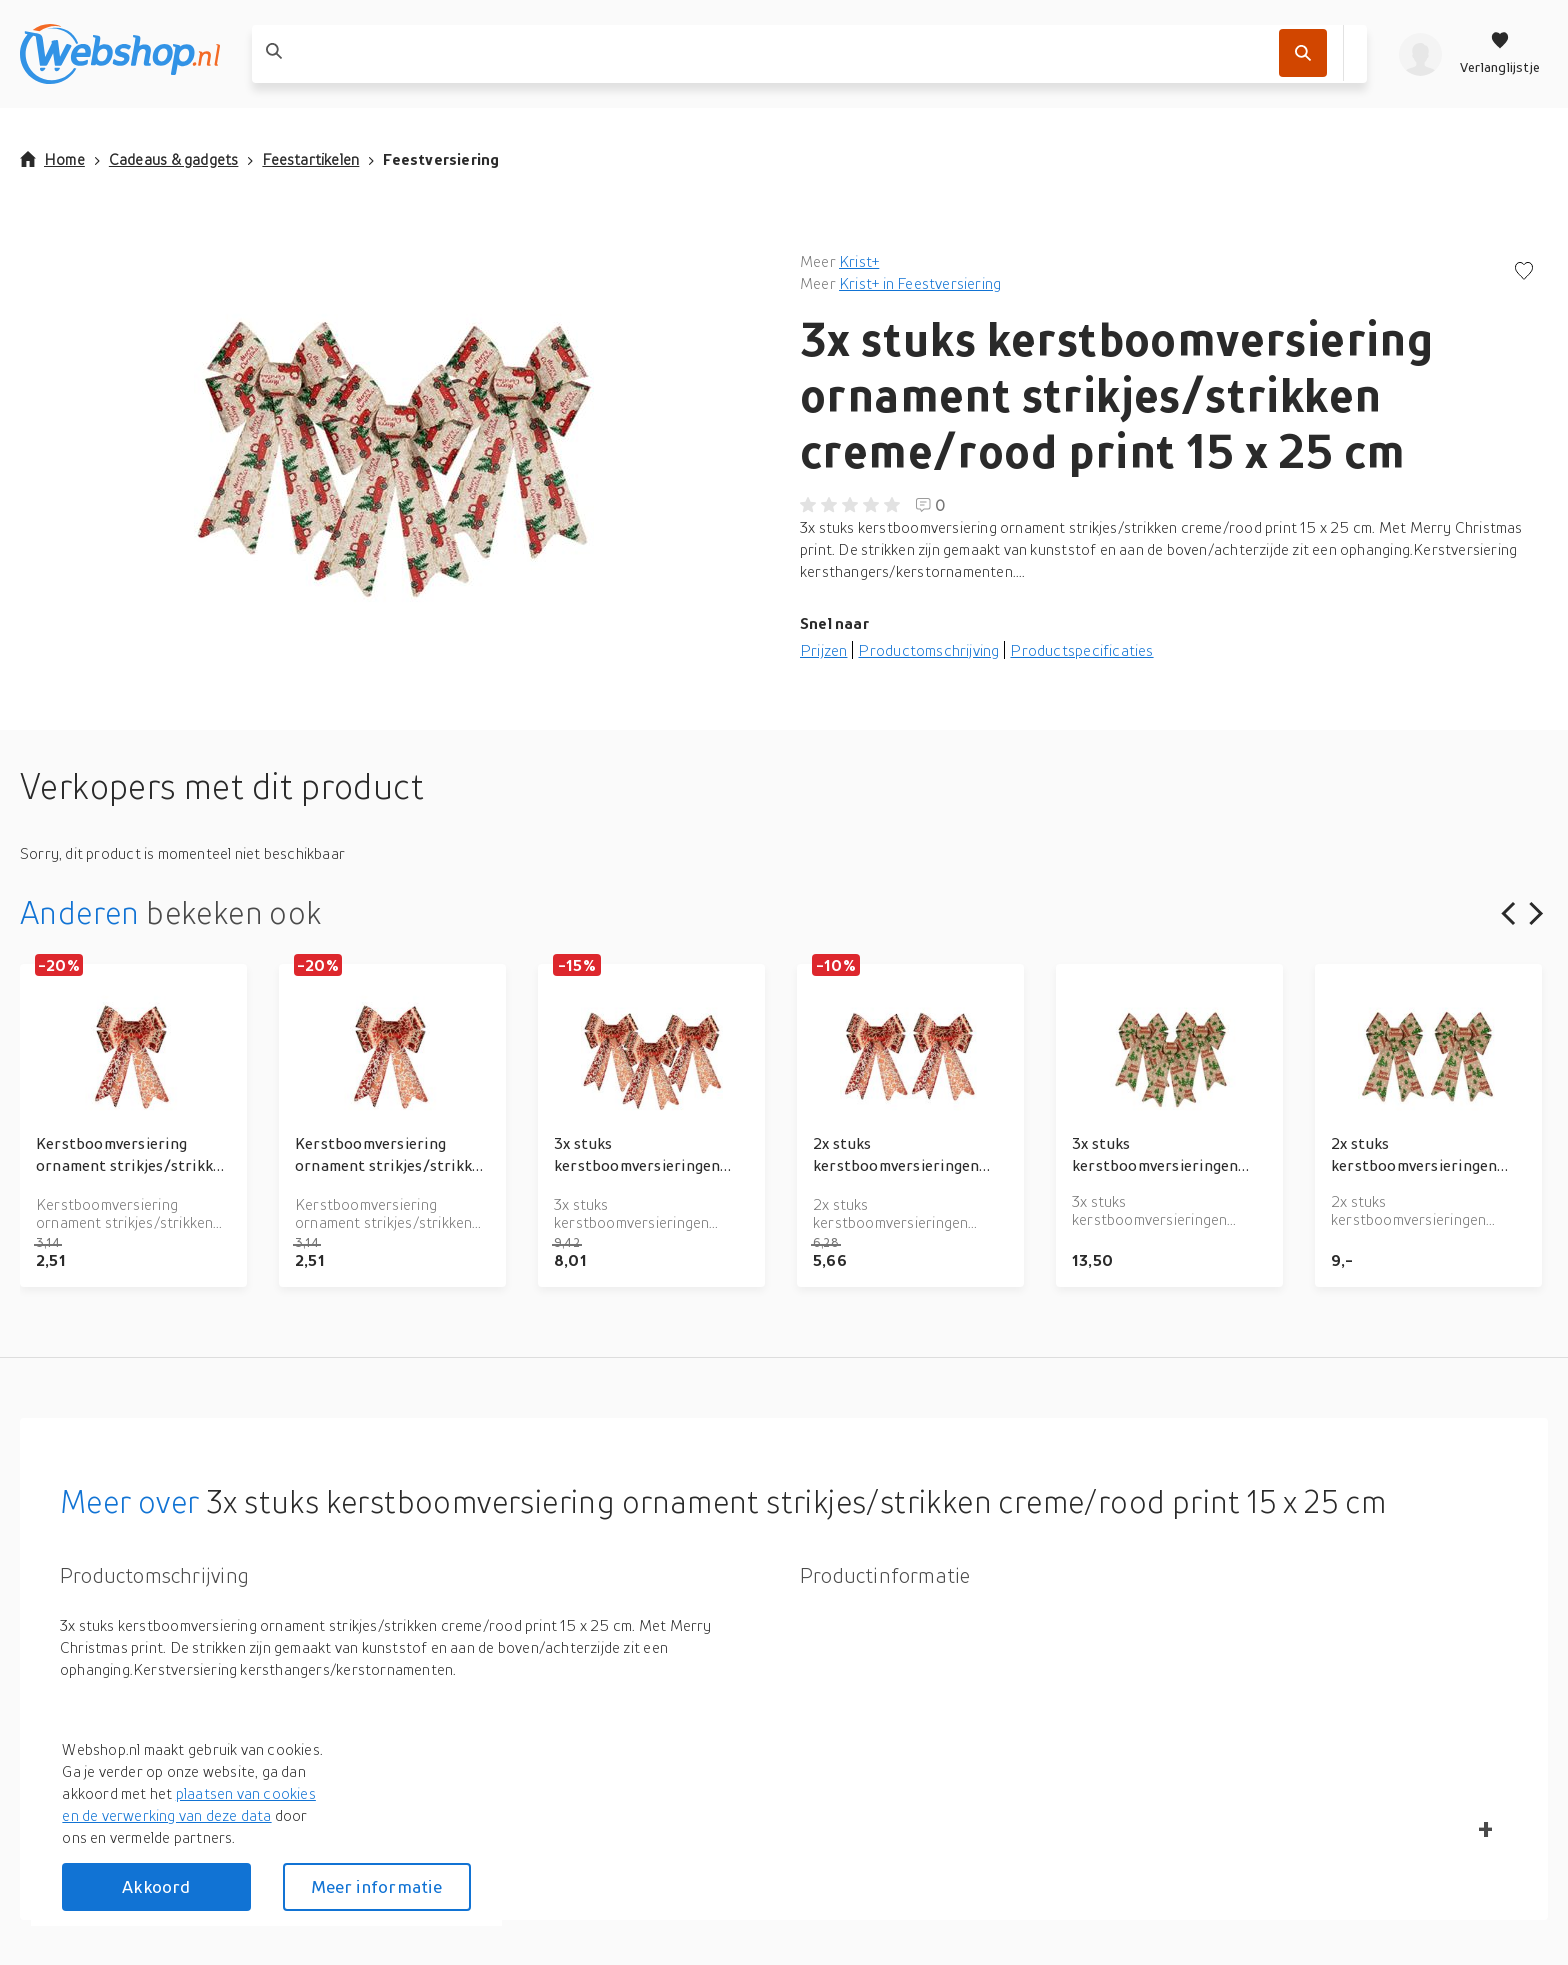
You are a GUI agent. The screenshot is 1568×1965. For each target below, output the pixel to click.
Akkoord (156, 1886)
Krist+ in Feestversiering (920, 283)
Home (52, 159)
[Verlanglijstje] (1500, 54)
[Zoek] (1303, 53)
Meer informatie (377, 1886)
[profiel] (1420, 54)
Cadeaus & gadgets (174, 159)
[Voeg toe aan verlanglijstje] (1524, 272)
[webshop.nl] (120, 54)
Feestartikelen (310, 159)
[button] (394, 450)
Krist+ (859, 261)
